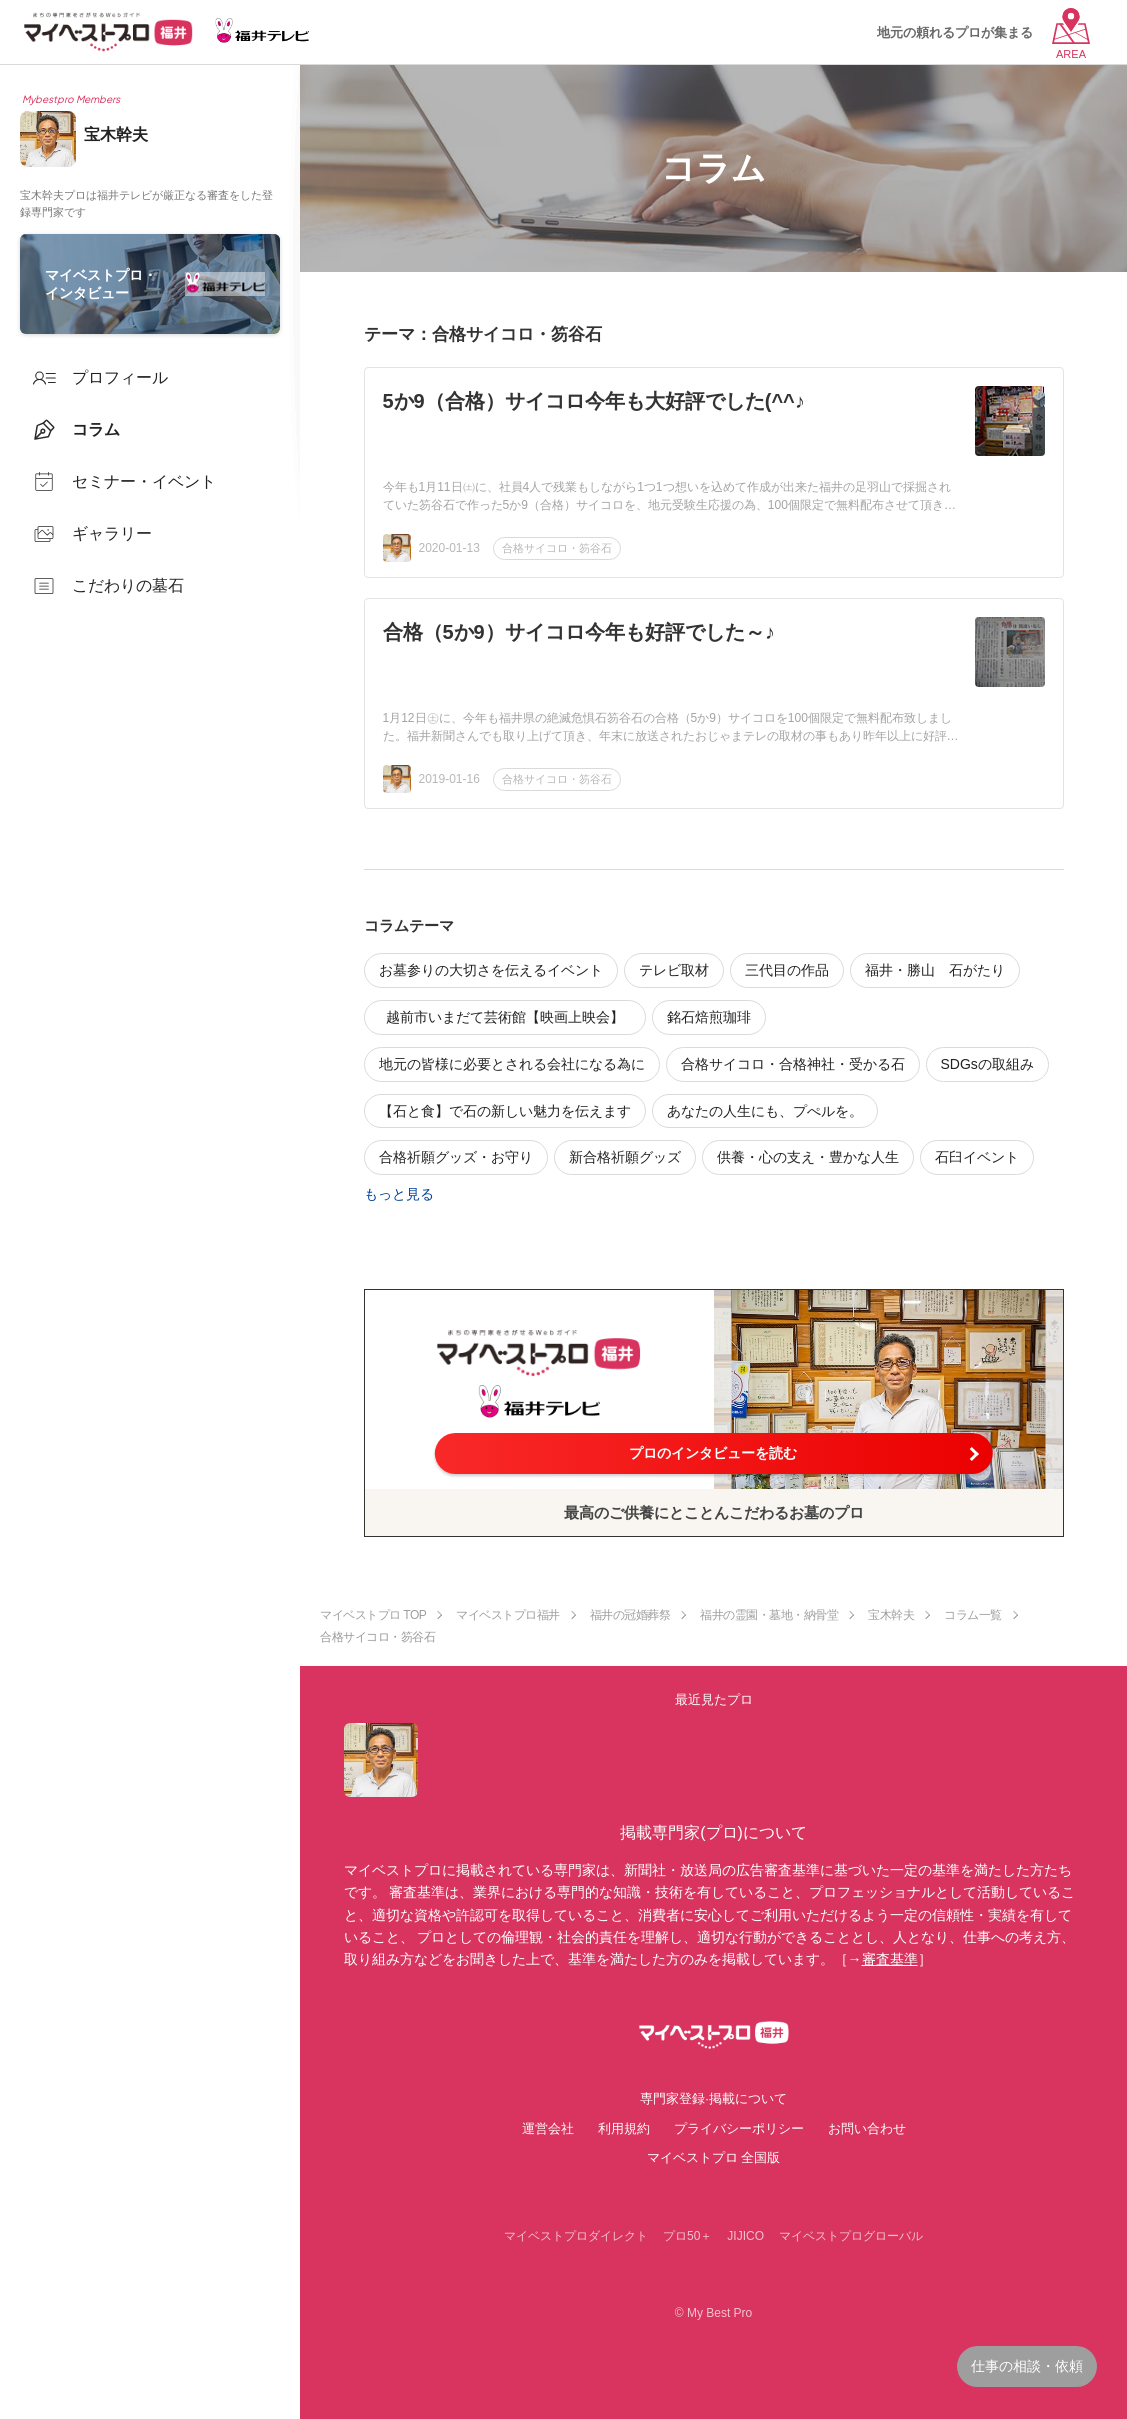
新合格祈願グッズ (625, 1157)
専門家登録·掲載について (713, 2098)
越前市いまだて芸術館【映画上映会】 (512, 1017)
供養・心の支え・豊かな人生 (808, 1157)
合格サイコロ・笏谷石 (557, 548)
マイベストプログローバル (851, 2236)
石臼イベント (977, 1157)
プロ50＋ (687, 2236)
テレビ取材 (674, 970)
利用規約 (624, 2128)
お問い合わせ (867, 2128)
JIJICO (745, 2236)
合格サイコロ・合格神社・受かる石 (793, 1064)
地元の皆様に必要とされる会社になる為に (512, 1064)
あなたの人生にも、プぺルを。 (765, 1111)
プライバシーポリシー (739, 2128)
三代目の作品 (787, 970)
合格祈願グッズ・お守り (456, 1157)
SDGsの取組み (987, 1064)
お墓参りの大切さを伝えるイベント (491, 970)
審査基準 (890, 1959)
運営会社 (548, 2128)
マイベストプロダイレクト (576, 2236)
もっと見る (399, 1194)
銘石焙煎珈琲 (709, 1017)
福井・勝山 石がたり (935, 970)
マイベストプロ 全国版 (714, 2157)
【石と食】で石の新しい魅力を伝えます (505, 1111)
